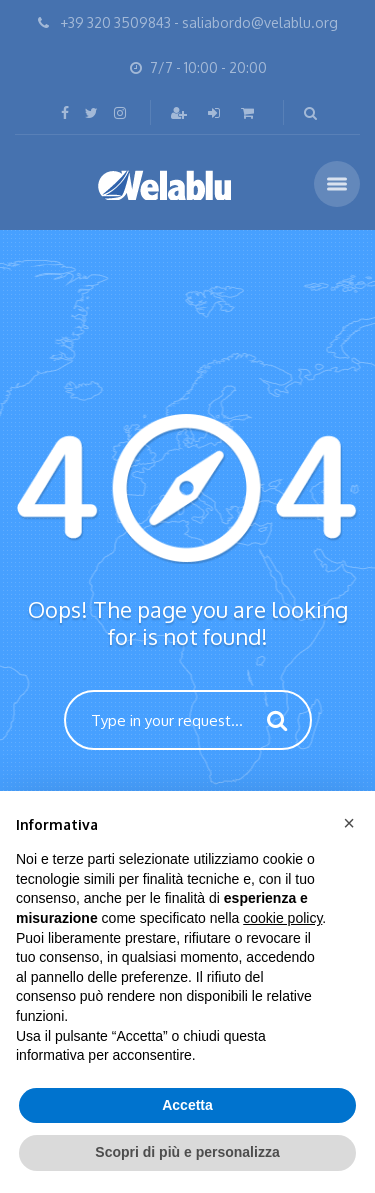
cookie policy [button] (282, 918)
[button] (349, 823)
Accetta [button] (187, 1105)
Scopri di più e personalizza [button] (187, 1152)
